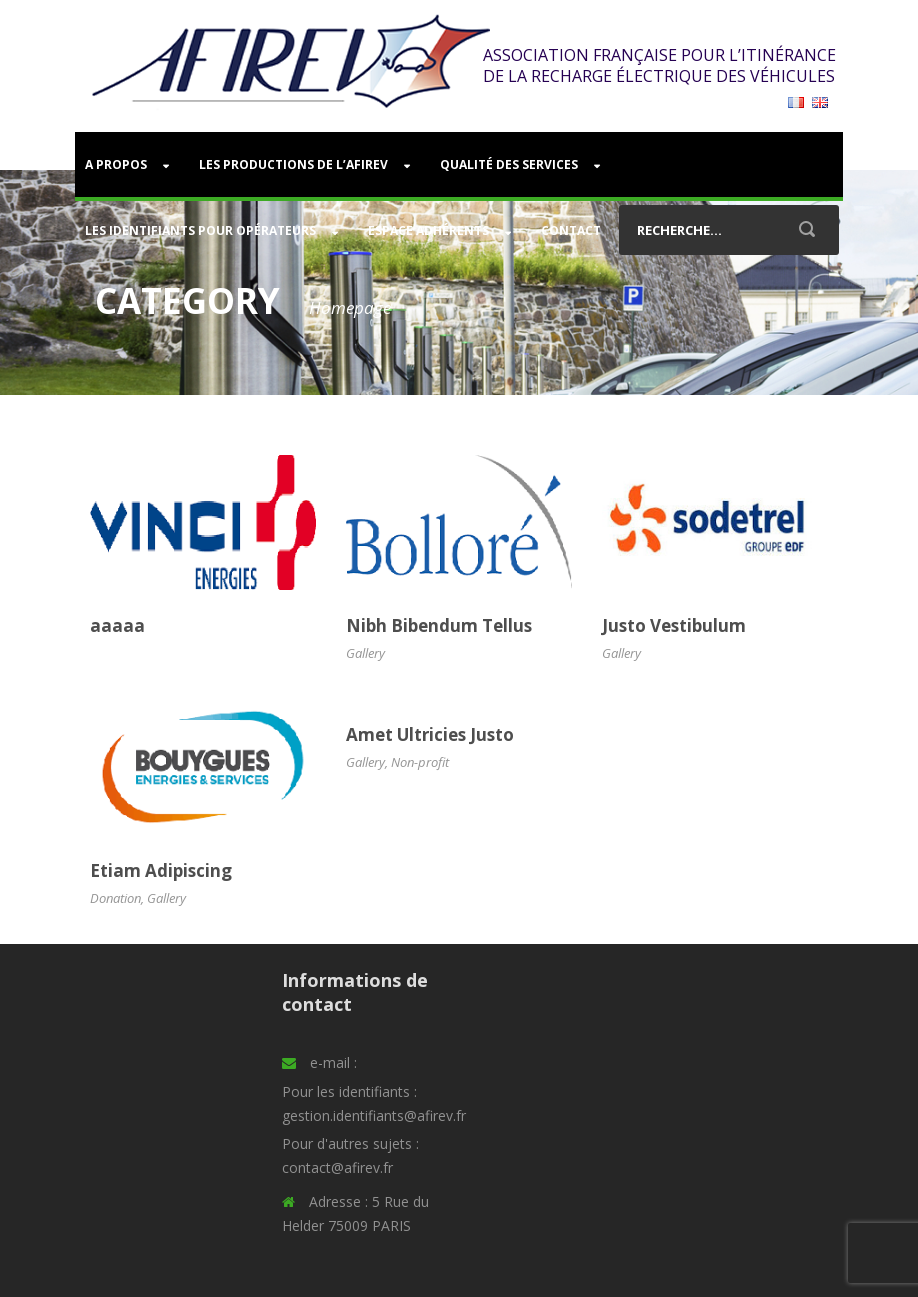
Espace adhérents (428, 230)
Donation (115, 898)
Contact (571, 230)
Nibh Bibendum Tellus (439, 625)
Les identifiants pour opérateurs (200, 230)
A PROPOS (116, 164)
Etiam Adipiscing (161, 870)
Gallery (365, 653)
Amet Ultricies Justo (430, 734)
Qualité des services (509, 164)
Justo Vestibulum (674, 625)
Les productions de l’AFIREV (293, 164)
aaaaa (117, 625)
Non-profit (420, 762)
